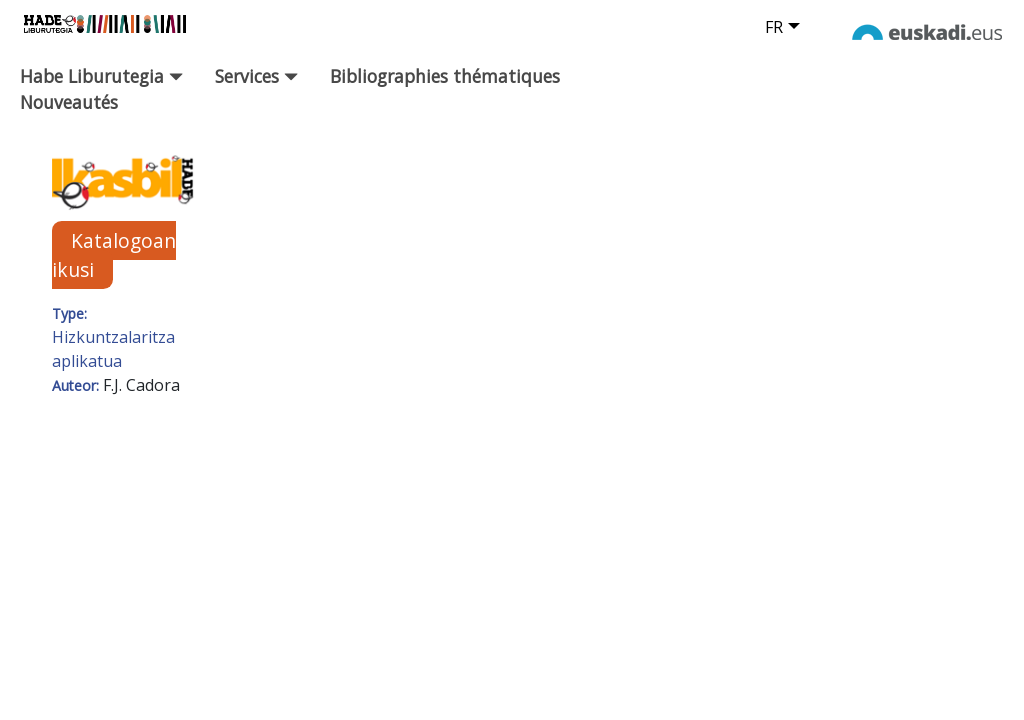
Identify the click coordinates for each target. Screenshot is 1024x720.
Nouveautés (69, 102)
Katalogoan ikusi (114, 255)
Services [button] (256, 76)
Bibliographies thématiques (445, 76)
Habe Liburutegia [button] (101, 76)
